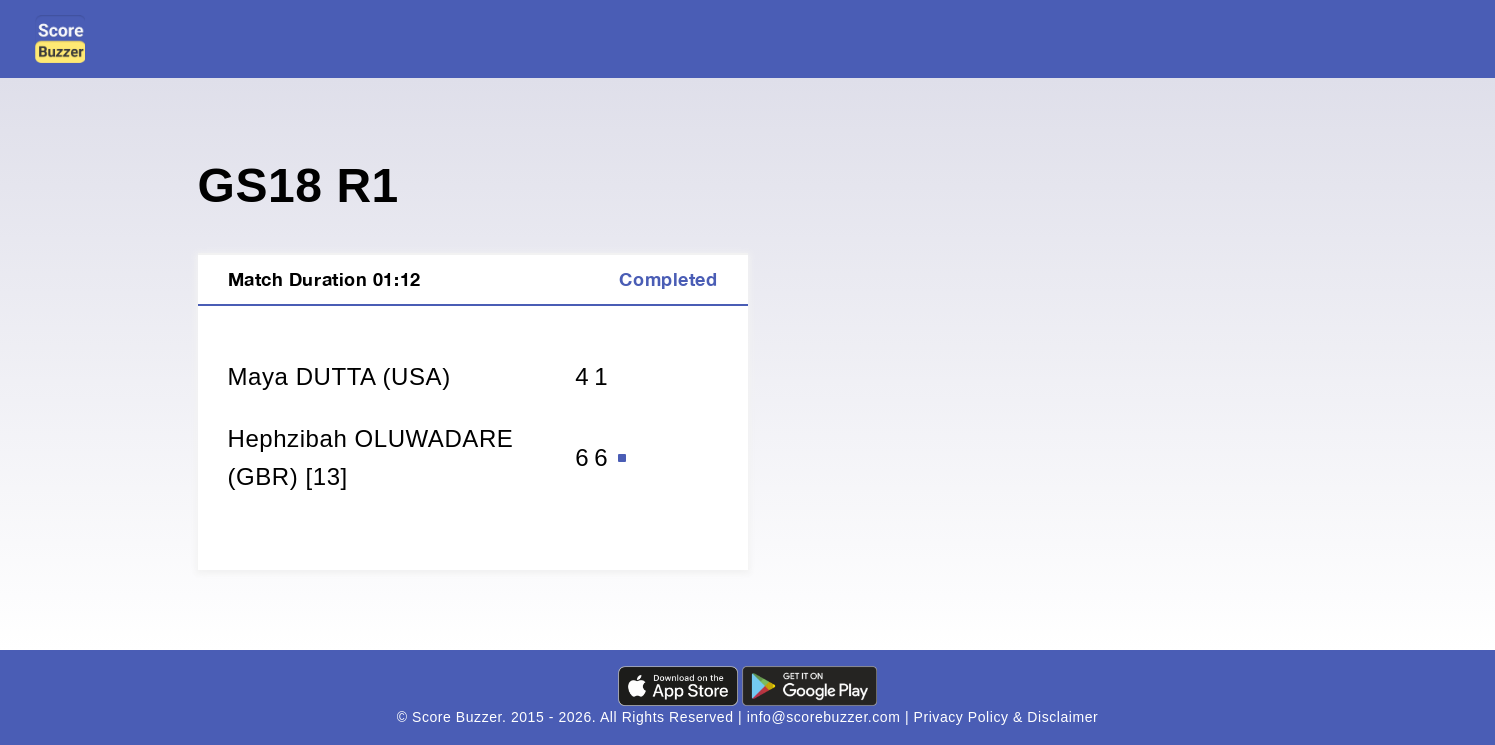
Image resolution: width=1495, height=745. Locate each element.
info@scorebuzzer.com (826, 717)
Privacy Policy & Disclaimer (1006, 717)
